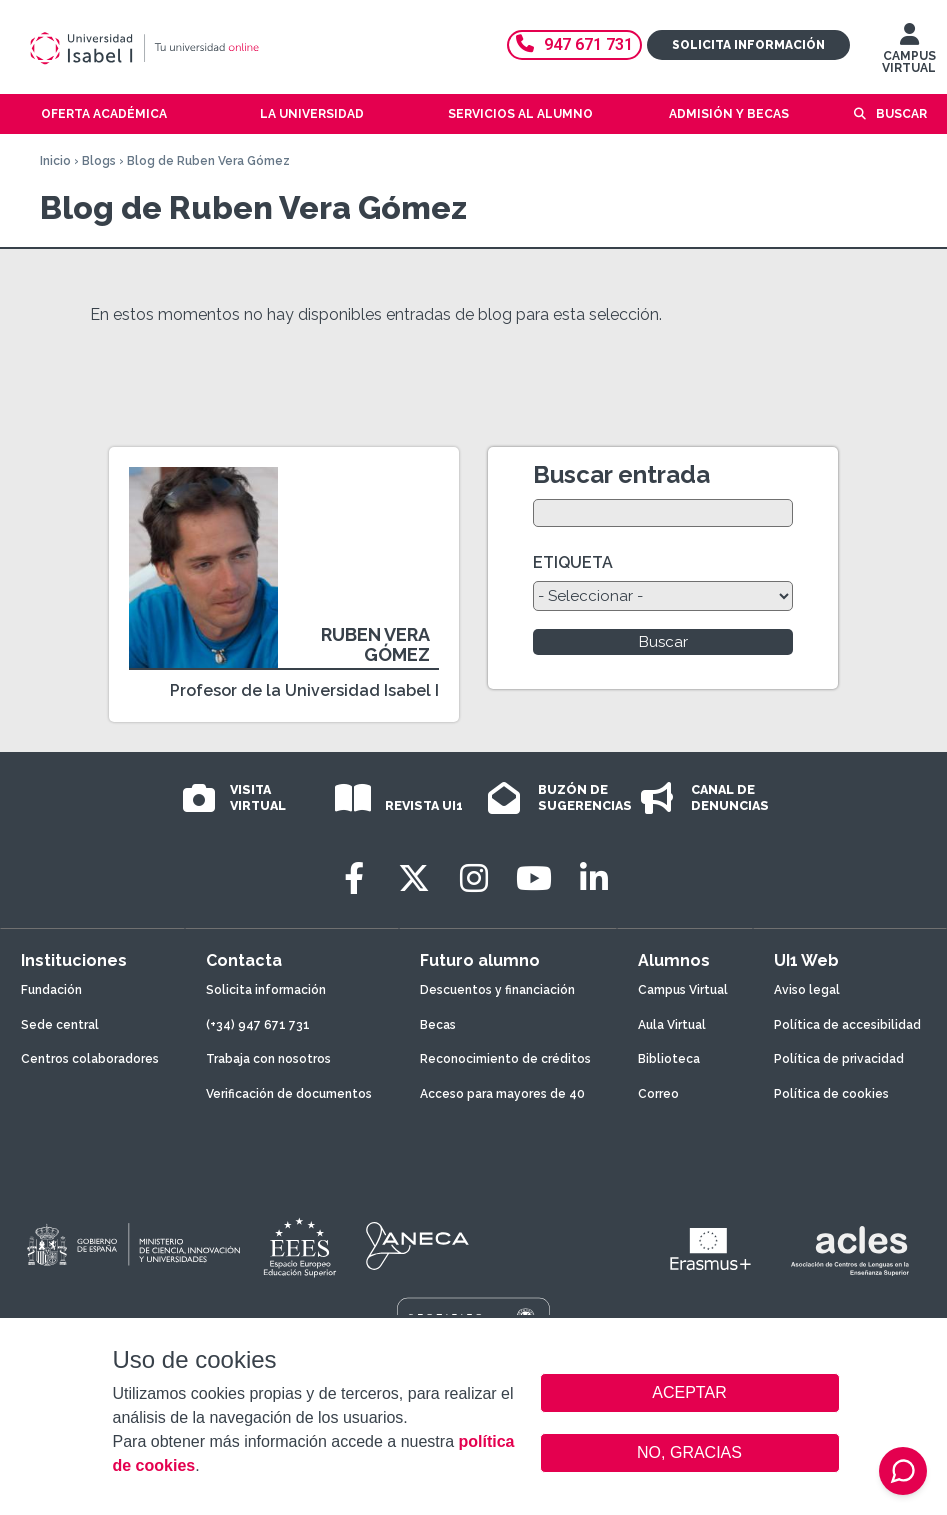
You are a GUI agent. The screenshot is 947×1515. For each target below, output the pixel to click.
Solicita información (748, 45)
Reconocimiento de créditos (505, 1059)
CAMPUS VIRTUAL (909, 53)
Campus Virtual (683, 990)
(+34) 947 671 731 (258, 1025)
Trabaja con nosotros (268, 1059)
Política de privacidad (839, 1059)
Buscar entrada (621, 474)
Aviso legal (807, 990)
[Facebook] (354, 878)
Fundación (51, 990)
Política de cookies (831, 1094)
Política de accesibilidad (847, 1025)
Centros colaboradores (90, 1059)
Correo (658, 1094)
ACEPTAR (690, 1393)
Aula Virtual (672, 1025)
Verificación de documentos (289, 1094)
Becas (438, 1025)
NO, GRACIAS (689, 1452)
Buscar (901, 114)
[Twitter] (414, 878)
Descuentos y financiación (497, 990)
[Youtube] (534, 878)
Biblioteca (669, 1059)
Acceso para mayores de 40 (502, 1094)
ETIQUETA (573, 562)
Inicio (55, 161)
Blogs (99, 161)
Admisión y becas (729, 114)
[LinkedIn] (594, 878)
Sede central (60, 1025)
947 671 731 (574, 44)
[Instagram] (474, 878)
